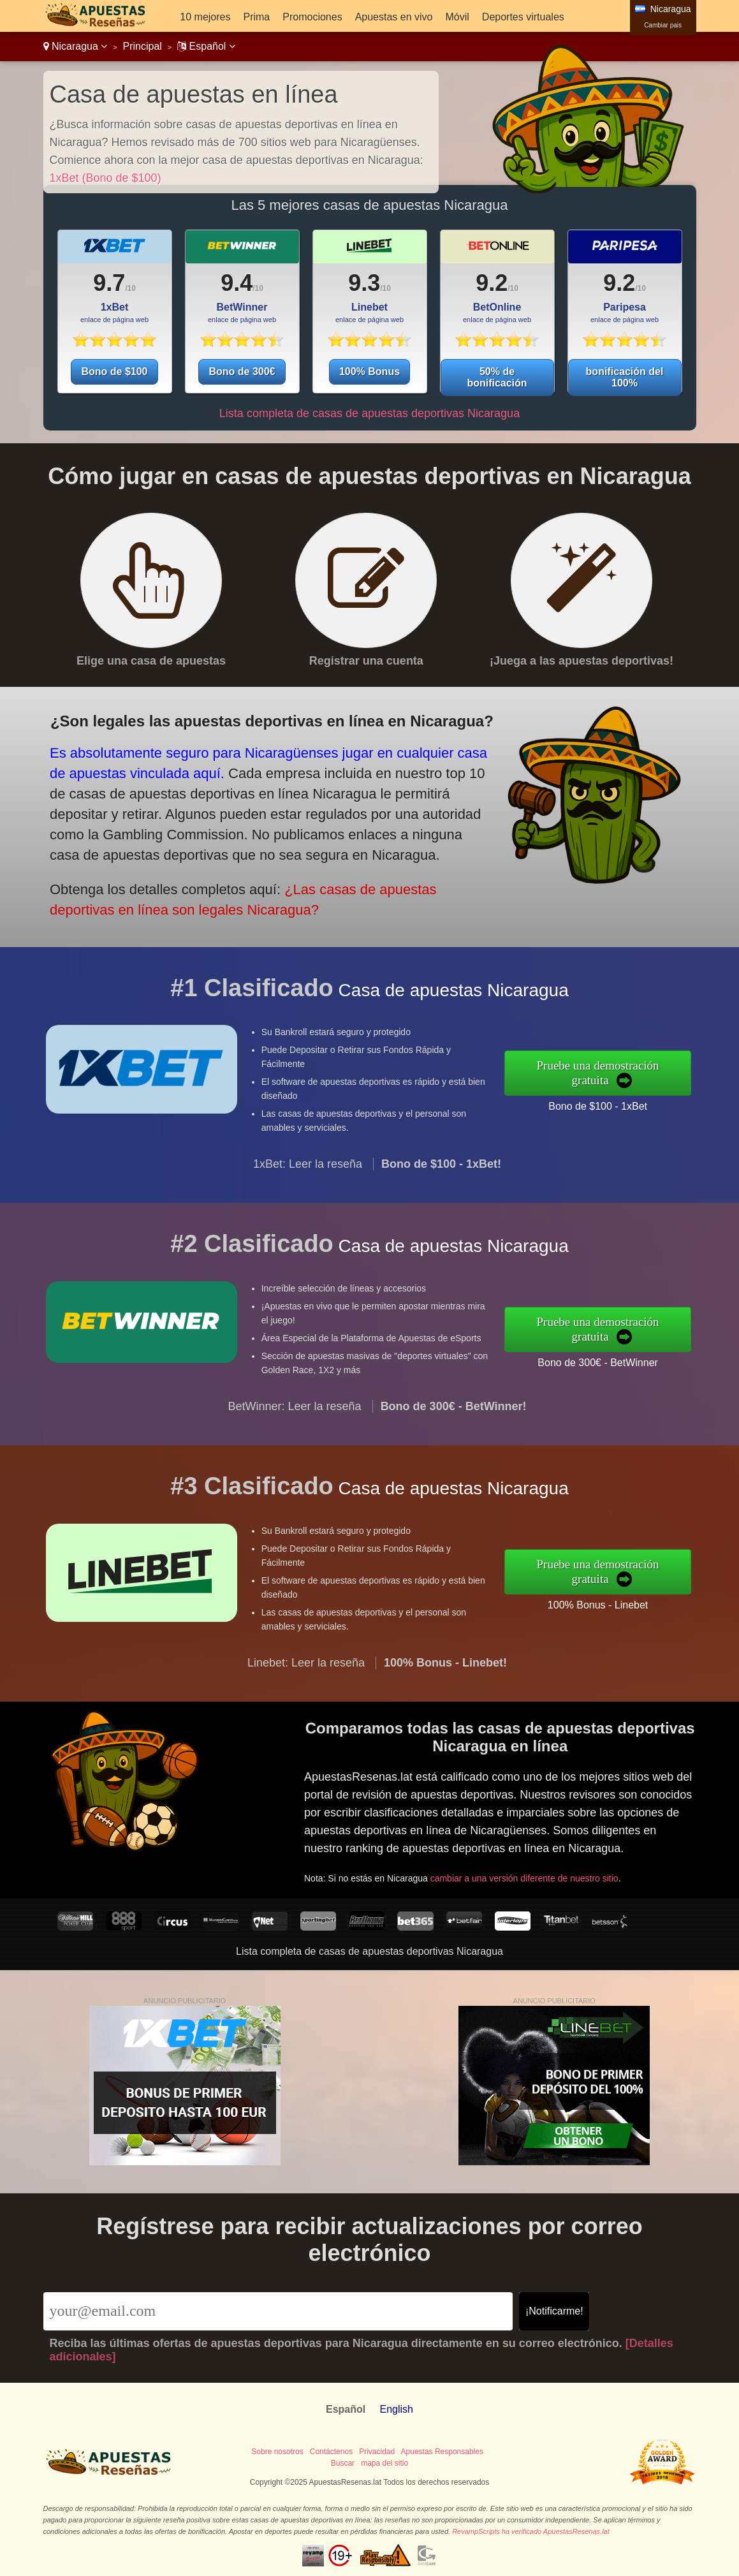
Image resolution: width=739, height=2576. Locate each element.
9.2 (492, 283)
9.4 (236, 283)
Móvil (457, 16)
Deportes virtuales (523, 16)
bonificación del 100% (625, 377)
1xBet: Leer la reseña (307, 1180)
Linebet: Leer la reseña (306, 1678)
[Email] (278, 2311)
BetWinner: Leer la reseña (295, 1421)
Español (206, 46)
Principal (142, 46)
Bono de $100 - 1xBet (613, 1103)
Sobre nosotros (277, 2451)
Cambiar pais (663, 25)
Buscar (343, 2463)
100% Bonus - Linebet (613, 1601)
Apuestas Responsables (442, 2451)
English (396, 2409)
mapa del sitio (384, 2463)
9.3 (364, 283)
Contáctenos (331, 2451)
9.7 (109, 283)
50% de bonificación (497, 377)
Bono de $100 (114, 371)
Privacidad (377, 2451)
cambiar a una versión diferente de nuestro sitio (537, 1870)
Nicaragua (75, 46)
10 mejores (205, 16)
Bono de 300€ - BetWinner (613, 1359)
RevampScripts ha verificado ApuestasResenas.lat (531, 2531)
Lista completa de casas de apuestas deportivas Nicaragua (369, 413)
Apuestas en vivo (394, 16)
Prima (256, 16)
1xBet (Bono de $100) (105, 178)
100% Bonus (369, 371)
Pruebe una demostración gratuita (613, 1073)
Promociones (312, 16)
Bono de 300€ (242, 371)
